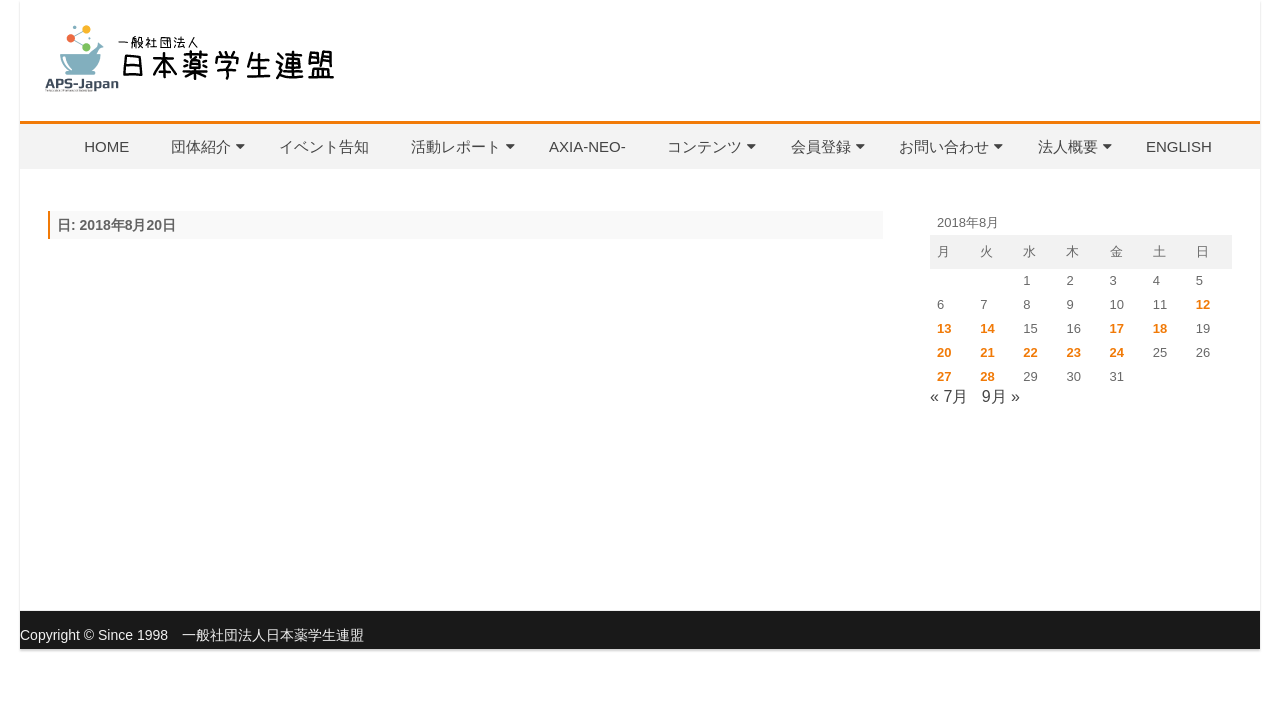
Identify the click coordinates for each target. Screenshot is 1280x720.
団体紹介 (201, 146)
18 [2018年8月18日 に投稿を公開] (1160, 328)
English (1179, 146)
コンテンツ (704, 146)
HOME (106, 146)
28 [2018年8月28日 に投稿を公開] (987, 376)
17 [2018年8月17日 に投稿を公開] (1117, 328)
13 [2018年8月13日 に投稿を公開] (944, 328)
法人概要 (1068, 146)
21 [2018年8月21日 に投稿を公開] (987, 352)
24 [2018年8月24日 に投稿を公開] (1117, 352)
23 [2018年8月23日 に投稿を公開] (1073, 352)
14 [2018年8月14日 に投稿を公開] (987, 328)
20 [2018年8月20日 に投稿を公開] (944, 352)
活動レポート (456, 146)
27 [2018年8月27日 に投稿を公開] (944, 376)
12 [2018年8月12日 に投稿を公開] (1203, 304)
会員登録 (821, 146)
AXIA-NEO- (587, 146)
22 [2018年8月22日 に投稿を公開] (1030, 352)
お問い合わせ (944, 146)
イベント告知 (324, 146)
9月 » (1001, 396)
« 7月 (949, 396)
